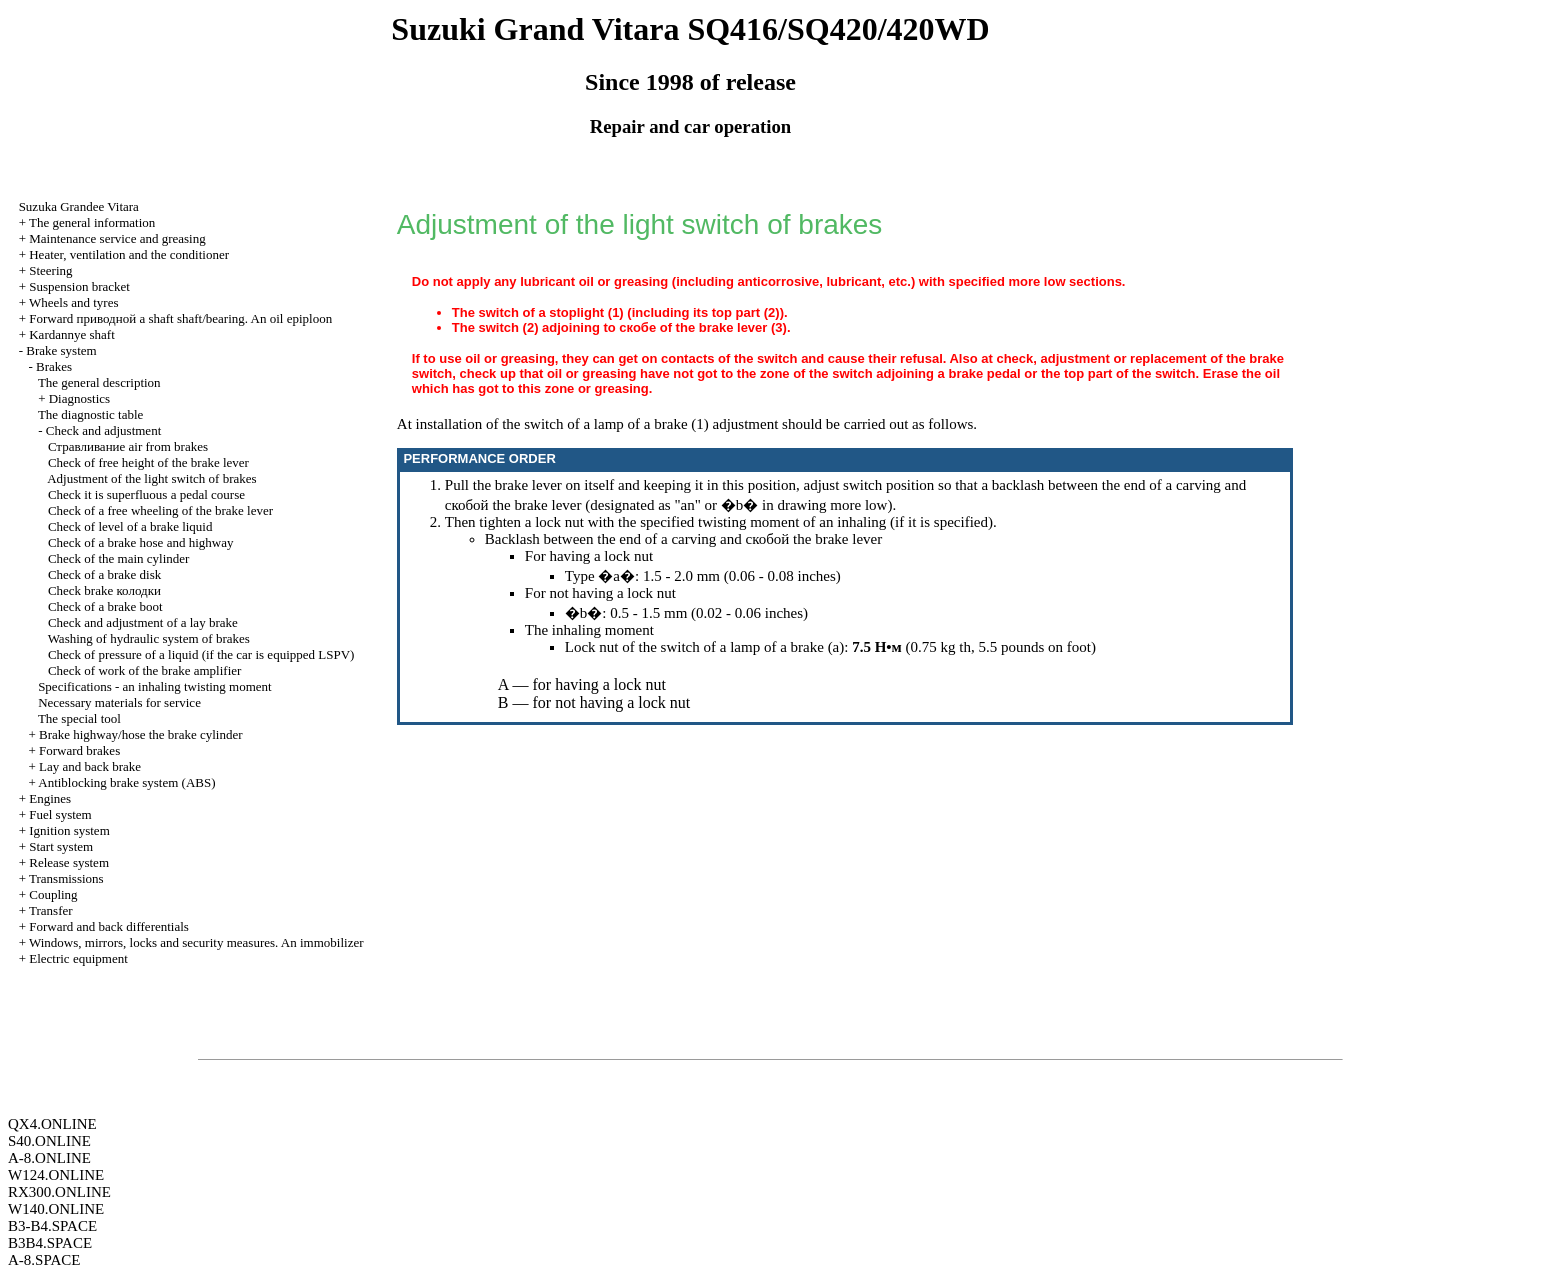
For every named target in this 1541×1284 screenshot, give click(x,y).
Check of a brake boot (105, 606)
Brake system (61, 350)
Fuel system (60, 814)
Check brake (104, 590)
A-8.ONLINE (49, 1158)
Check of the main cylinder (119, 558)
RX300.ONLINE (59, 1192)
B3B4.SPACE (50, 1243)
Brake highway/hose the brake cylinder (141, 734)
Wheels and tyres (74, 302)
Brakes (54, 366)
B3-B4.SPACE (52, 1226)
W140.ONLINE (56, 1209)
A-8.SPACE (44, 1260)
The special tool (79, 718)
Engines (50, 798)
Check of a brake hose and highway (141, 542)
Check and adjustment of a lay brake (143, 622)
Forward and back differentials (109, 926)
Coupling (53, 894)
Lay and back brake (90, 766)
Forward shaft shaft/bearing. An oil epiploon (180, 318)
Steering (50, 270)
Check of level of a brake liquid (130, 526)
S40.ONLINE (49, 1141)
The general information (92, 222)
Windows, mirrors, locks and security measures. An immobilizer (196, 942)
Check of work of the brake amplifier (144, 670)
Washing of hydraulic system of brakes (149, 638)
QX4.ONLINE (52, 1124)
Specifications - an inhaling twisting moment (155, 686)
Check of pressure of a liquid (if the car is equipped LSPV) (201, 654)
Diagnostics (79, 398)
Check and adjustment (104, 430)
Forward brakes (79, 750)
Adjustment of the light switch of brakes (151, 478)
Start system (61, 846)
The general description (99, 382)
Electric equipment (78, 958)
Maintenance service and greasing (117, 238)
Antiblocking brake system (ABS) (126, 782)
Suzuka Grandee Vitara (79, 206)
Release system (69, 862)
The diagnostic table (90, 414)
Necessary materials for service (119, 702)
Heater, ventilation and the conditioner (129, 254)
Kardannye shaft (72, 334)
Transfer (51, 910)
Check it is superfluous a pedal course (146, 494)
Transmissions (66, 878)
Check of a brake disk (104, 574)
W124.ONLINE (56, 1175)
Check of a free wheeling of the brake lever (160, 510)
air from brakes (128, 446)
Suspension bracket (79, 286)
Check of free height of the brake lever (148, 462)
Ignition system (69, 830)
